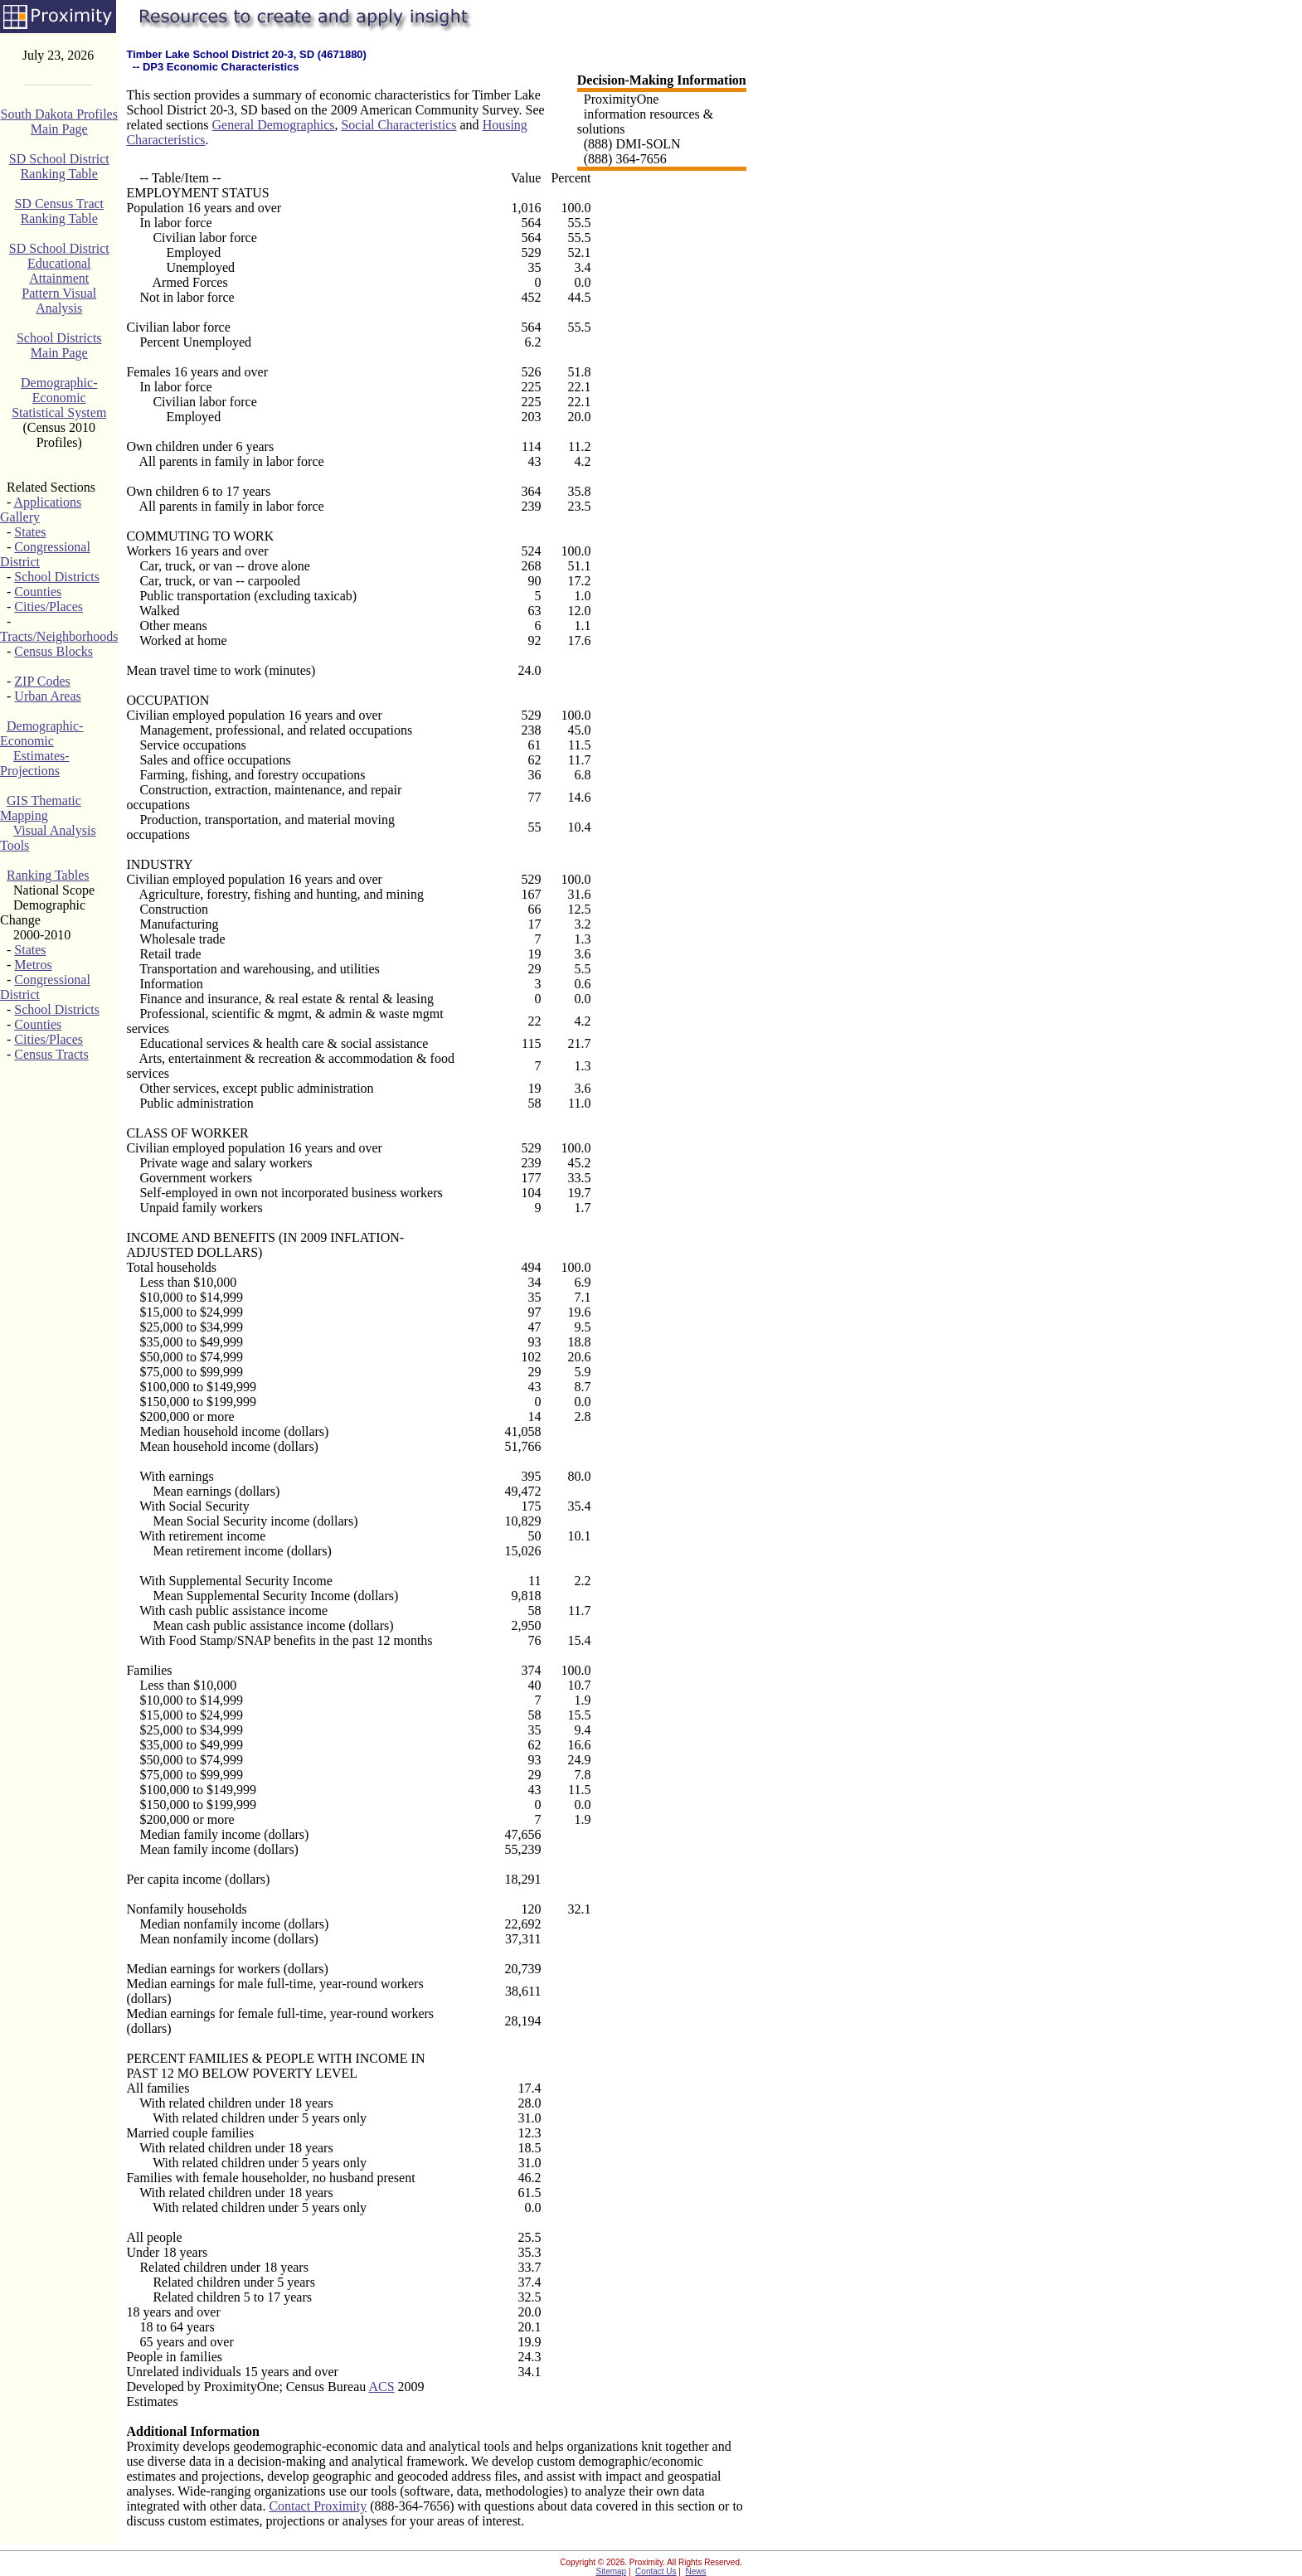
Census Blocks (53, 651)
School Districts (57, 577)
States (30, 532)
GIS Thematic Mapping (40, 807)
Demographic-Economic (41, 733)
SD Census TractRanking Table (59, 211)
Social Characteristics (398, 125)
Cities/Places (48, 606)
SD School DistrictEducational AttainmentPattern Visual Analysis (59, 278)
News (696, 2571)
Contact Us (655, 2571)
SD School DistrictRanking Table (59, 166)
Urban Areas (47, 696)
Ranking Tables (48, 875)
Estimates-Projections (35, 763)
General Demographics (273, 125)
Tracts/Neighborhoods (59, 636)
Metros (32, 965)
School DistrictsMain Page (59, 345)
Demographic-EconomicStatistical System (59, 398)
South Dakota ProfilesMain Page (59, 121)
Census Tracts (51, 1054)
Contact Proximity (318, 2506)
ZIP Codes (42, 681)
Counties (37, 592)
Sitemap (610, 2571)
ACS (381, 2387)
